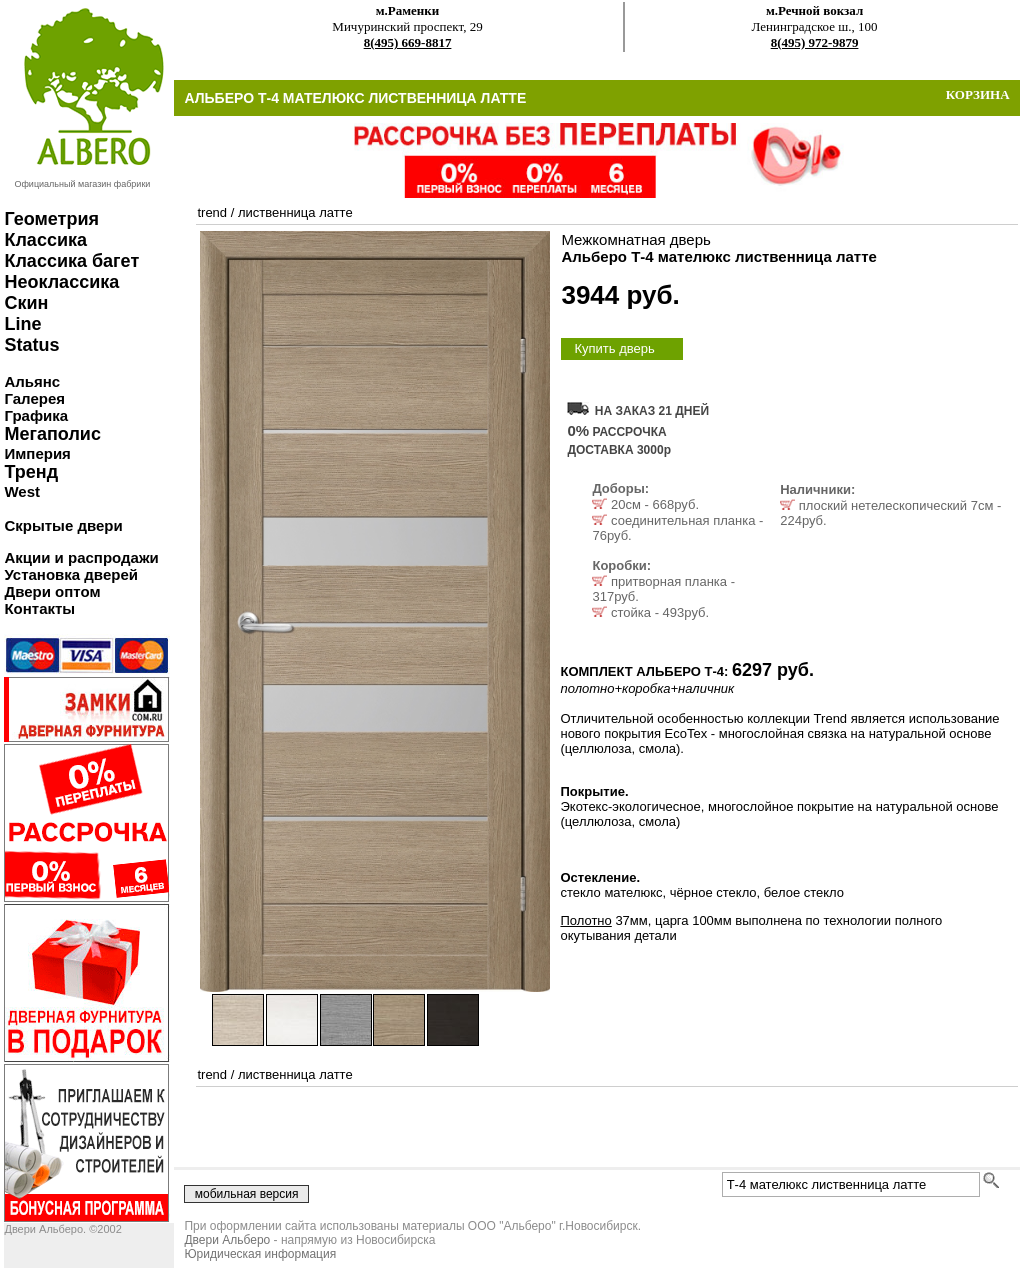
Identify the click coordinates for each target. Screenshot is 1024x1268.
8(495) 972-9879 (815, 42)
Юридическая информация (260, 1254)
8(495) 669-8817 (408, 42)
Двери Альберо (227, 1240)
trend (212, 212)
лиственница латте (295, 212)
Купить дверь (614, 348)
